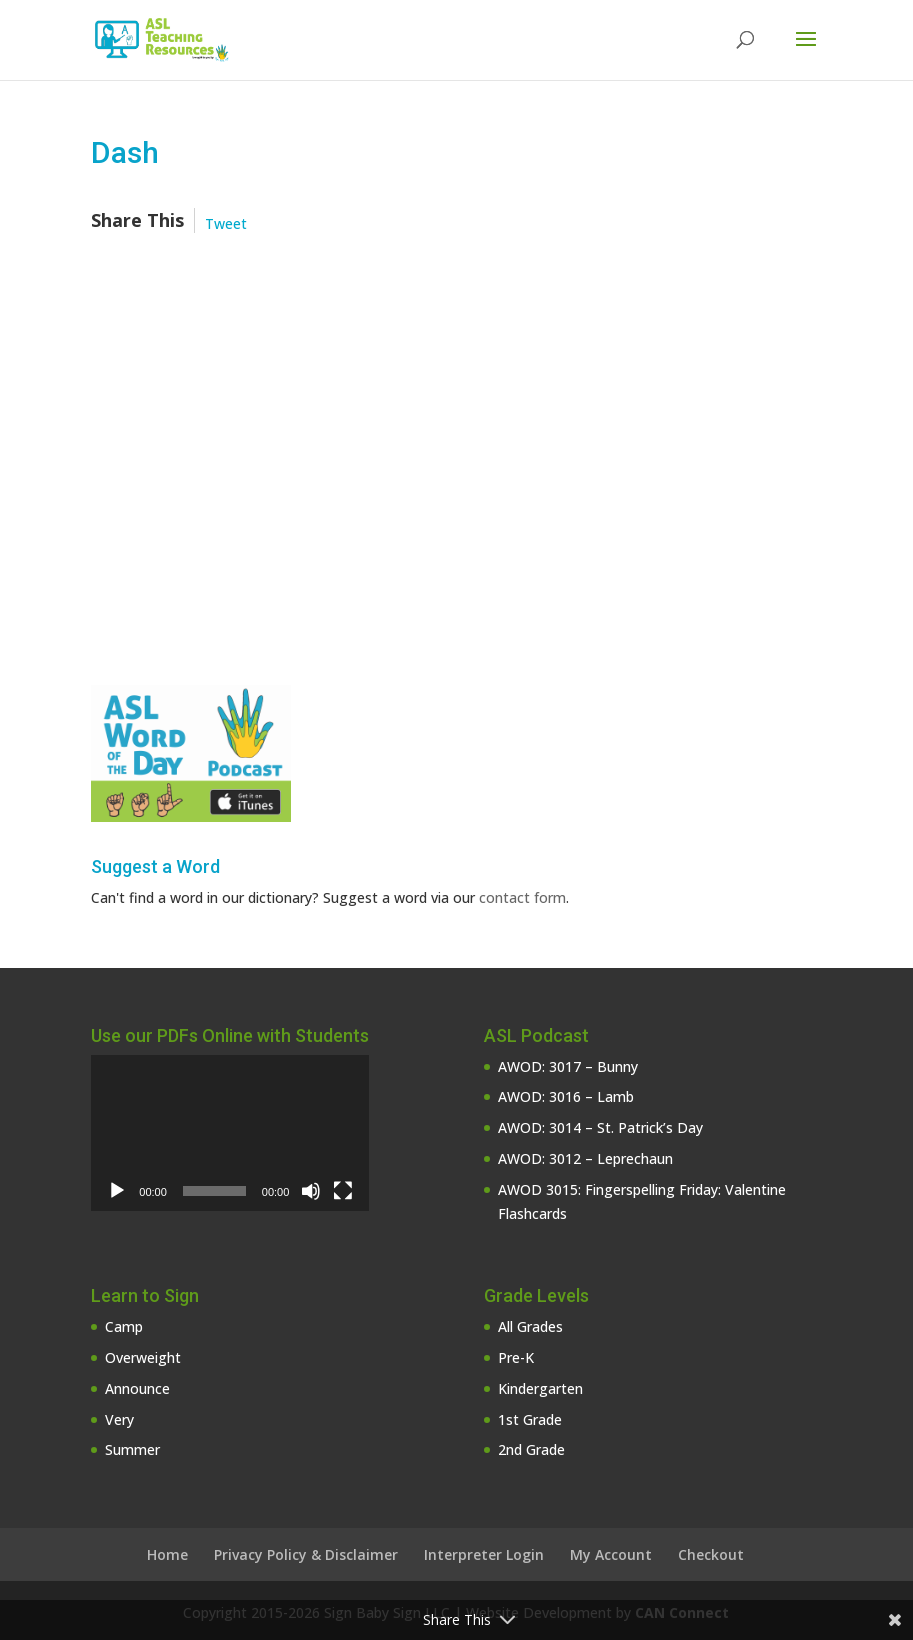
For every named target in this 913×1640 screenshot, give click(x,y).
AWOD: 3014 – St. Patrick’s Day (600, 1127)
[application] (230, 1133)
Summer (132, 1449)
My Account (611, 1554)
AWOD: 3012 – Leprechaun (585, 1158)
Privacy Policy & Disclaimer (306, 1554)
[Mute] (311, 1191)
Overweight (143, 1357)
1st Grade (530, 1419)
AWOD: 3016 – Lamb (566, 1096)
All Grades (530, 1326)
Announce (137, 1388)
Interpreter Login (484, 1554)
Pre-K (516, 1357)
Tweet (226, 223)
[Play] (117, 1191)
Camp (124, 1326)
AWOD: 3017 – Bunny (568, 1066)
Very (119, 1419)
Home (167, 1554)
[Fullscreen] (343, 1191)
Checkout (711, 1554)
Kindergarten (540, 1388)
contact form (522, 897)
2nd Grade (531, 1449)
